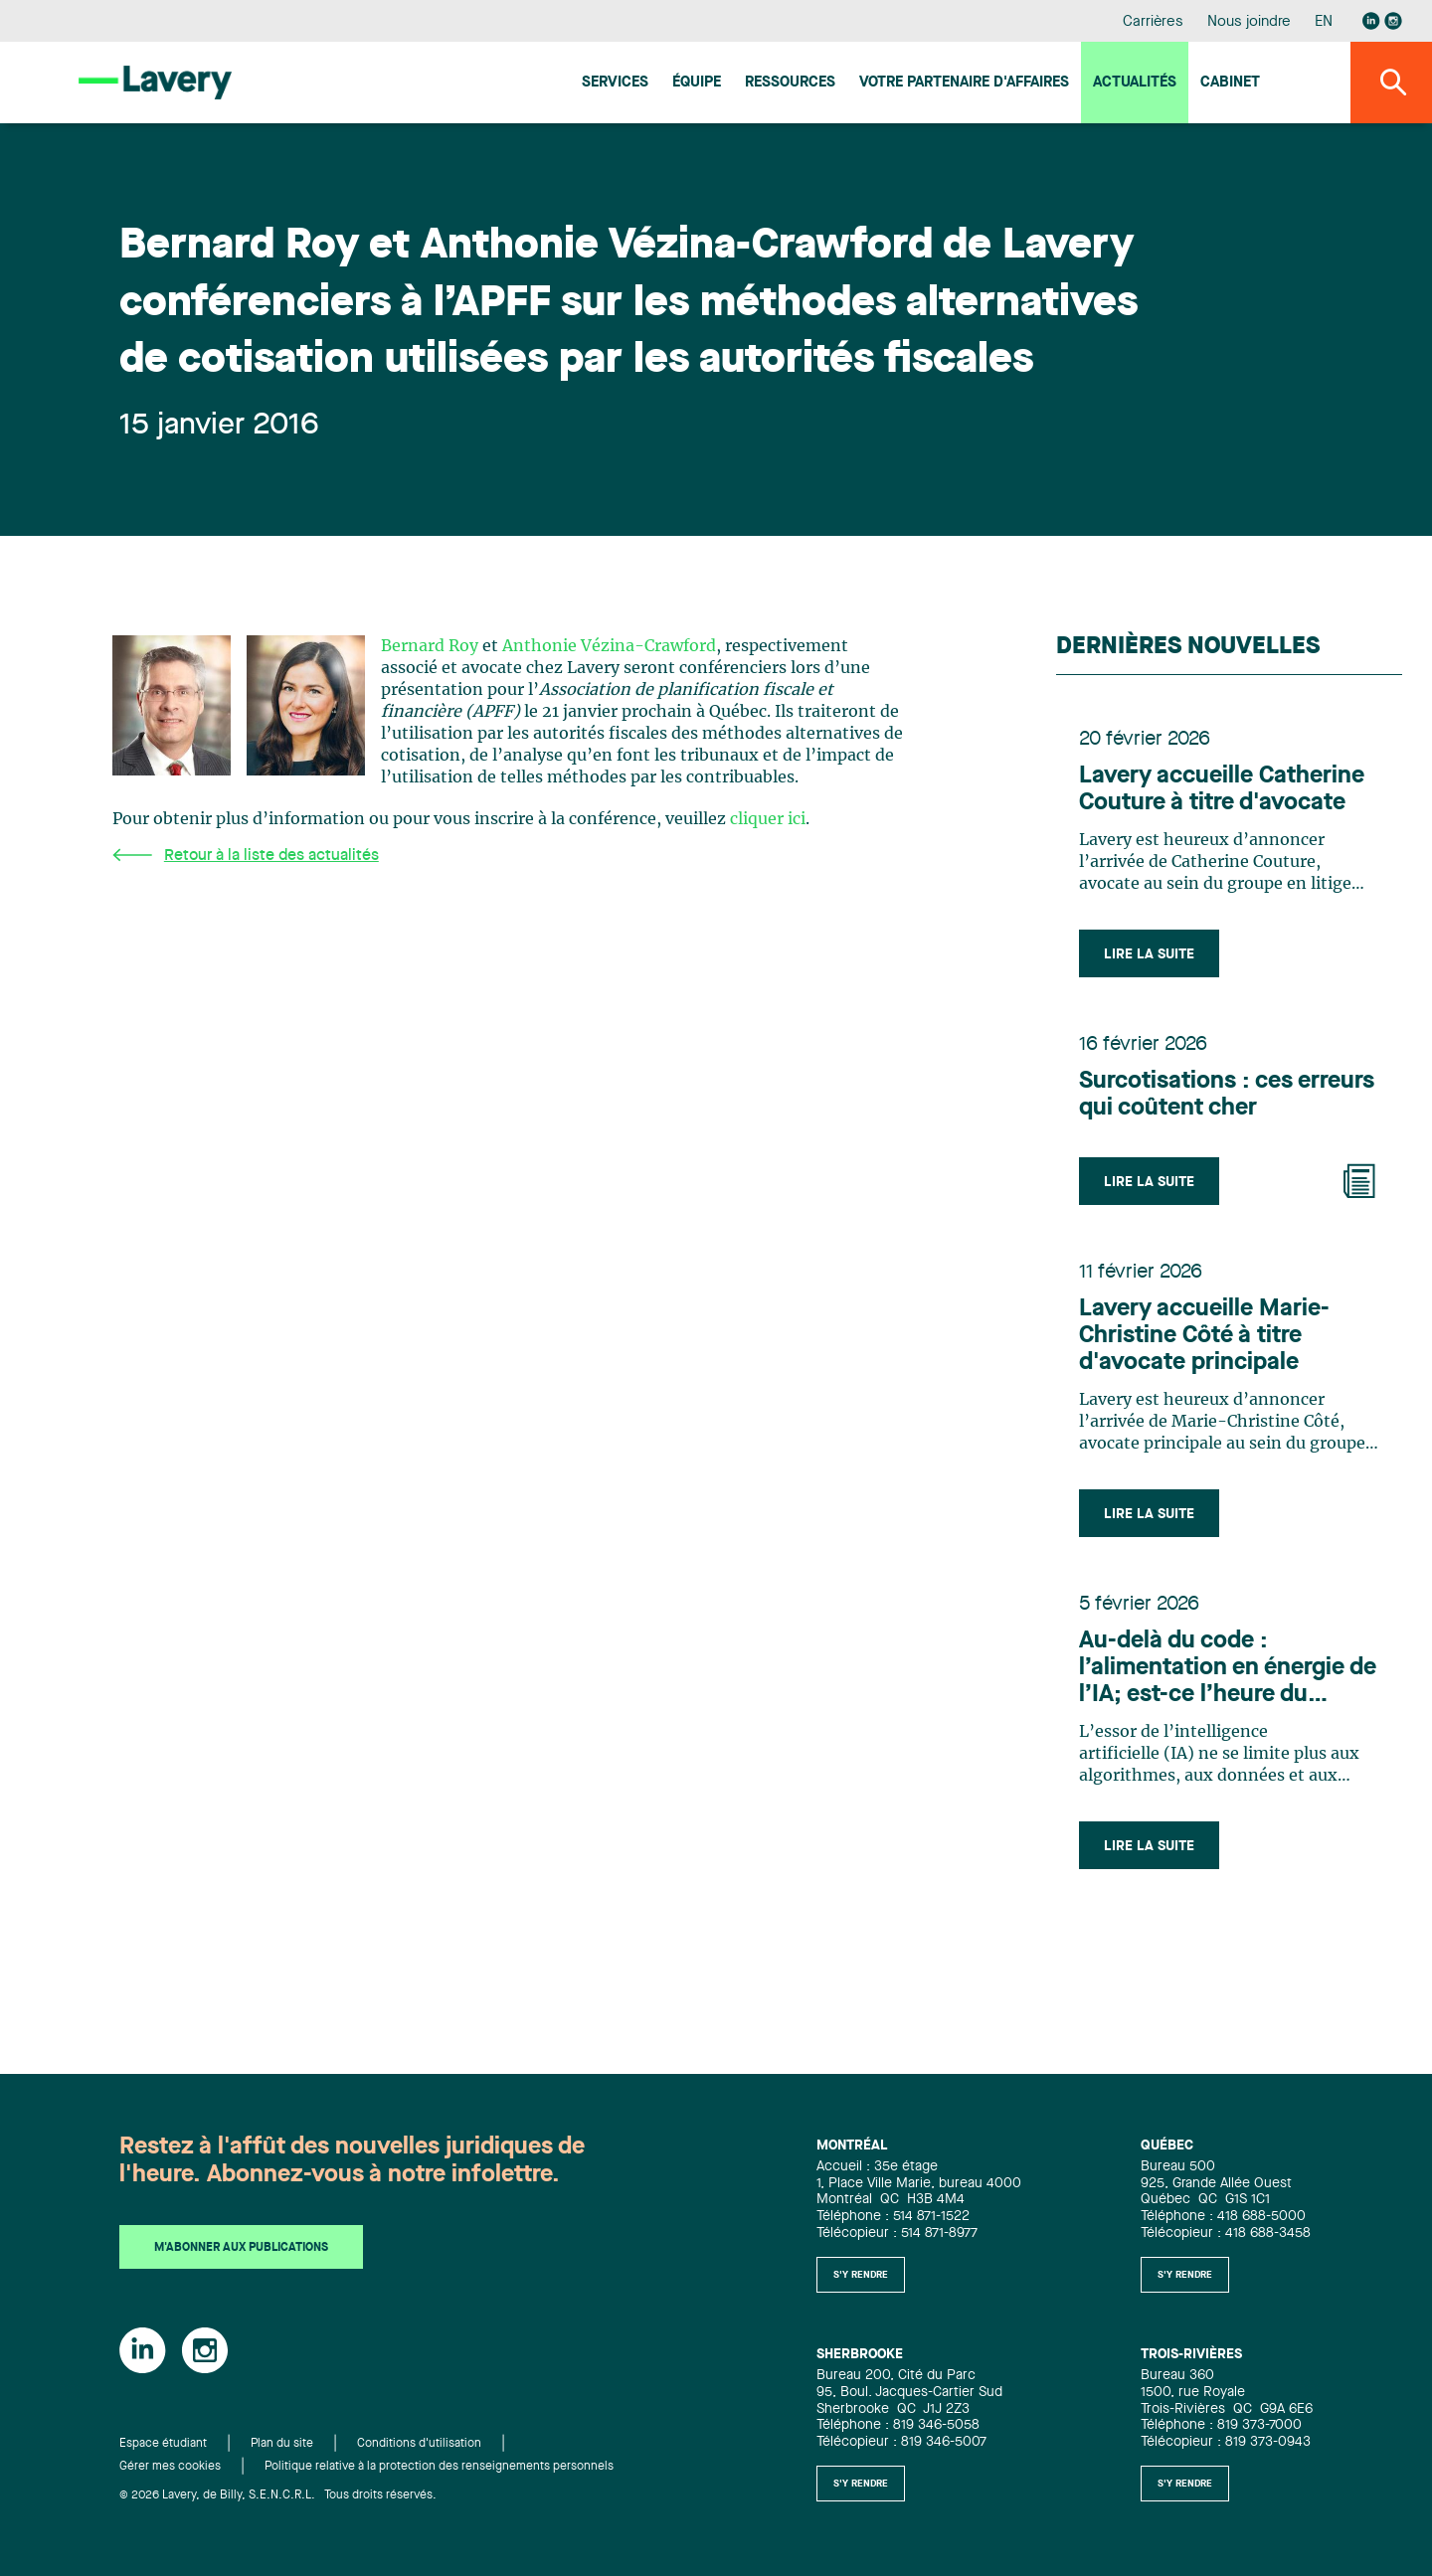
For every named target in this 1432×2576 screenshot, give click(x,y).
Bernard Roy (429, 646)
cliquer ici (768, 819)
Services (615, 83)
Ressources (790, 83)
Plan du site (282, 2445)
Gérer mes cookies (170, 2467)
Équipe (696, 83)
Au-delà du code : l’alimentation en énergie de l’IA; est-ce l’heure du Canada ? (1228, 1676)
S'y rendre (860, 2275)
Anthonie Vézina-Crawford (609, 646)
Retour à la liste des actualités (245, 855)
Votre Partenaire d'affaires (964, 83)
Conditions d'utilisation (419, 2445)
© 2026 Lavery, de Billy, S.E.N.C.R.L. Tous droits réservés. (278, 2495)
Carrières (1153, 22)
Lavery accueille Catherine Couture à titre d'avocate (1222, 791)
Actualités (1134, 83)
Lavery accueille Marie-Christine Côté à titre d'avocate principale (1205, 1341)
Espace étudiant (163, 2445)
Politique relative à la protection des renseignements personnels (439, 2467)
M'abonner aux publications (241, 2249)
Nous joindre (1249, 22)
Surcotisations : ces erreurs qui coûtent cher (1227, 1098)
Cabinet (1230, 83)
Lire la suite (1150, 955)
